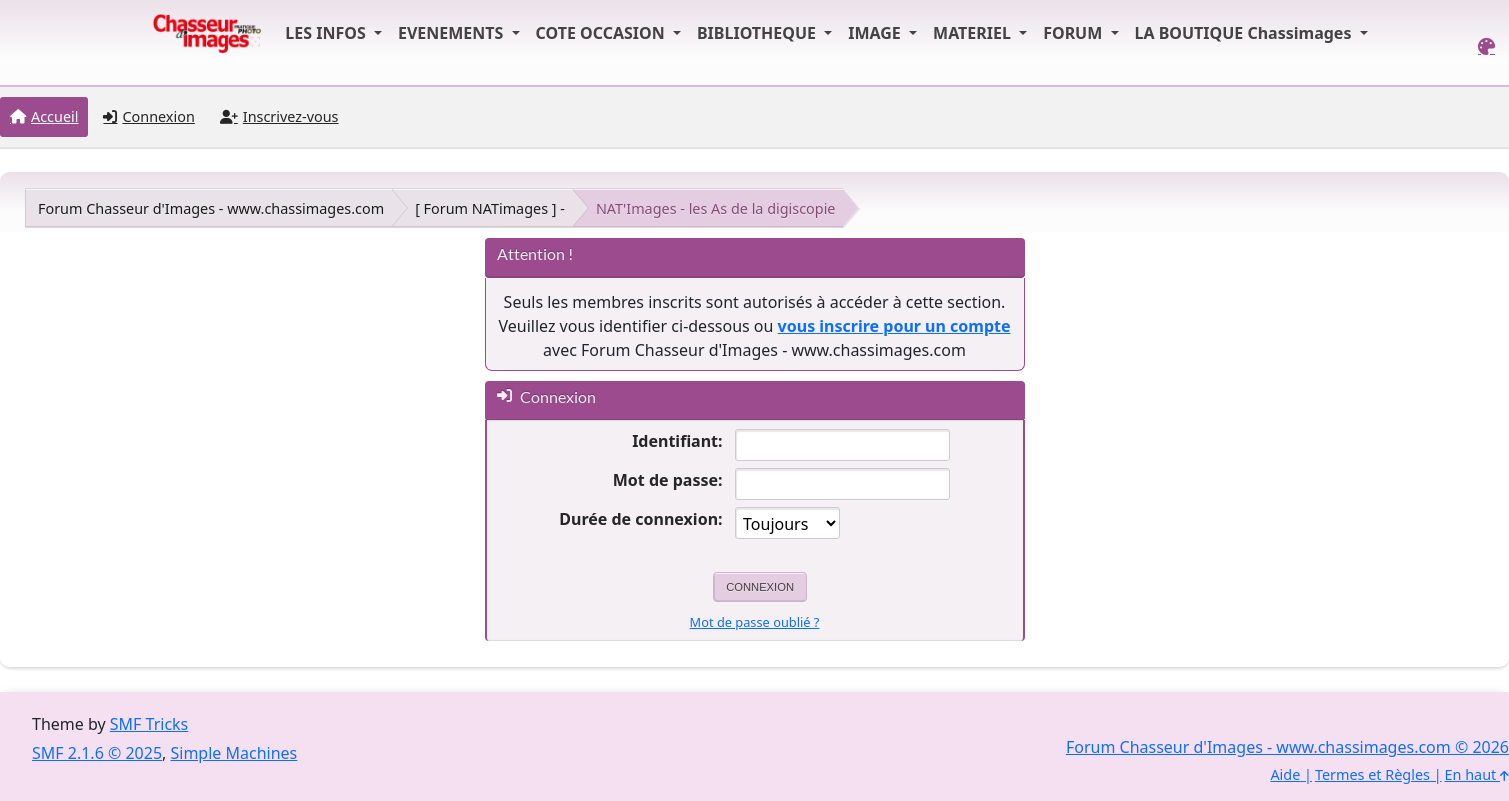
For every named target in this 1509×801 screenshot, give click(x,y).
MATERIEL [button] (974, 33)
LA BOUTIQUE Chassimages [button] (1245, 33)
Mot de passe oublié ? (755, 622)
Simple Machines (234, 753)
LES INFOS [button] (327, 33)
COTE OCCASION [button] (602, 33)
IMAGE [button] (876, 33)
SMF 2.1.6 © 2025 (97, 753)
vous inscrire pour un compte (894, 326)
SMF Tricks (149, 724)
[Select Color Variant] (1486, 46)
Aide (1285, 774)
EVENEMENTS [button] (453, 33)
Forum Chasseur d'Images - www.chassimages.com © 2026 (1287, 747)
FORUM (1074, 33)
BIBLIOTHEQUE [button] (758, 33)
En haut (1477, 774)
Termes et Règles (1372, 774)
